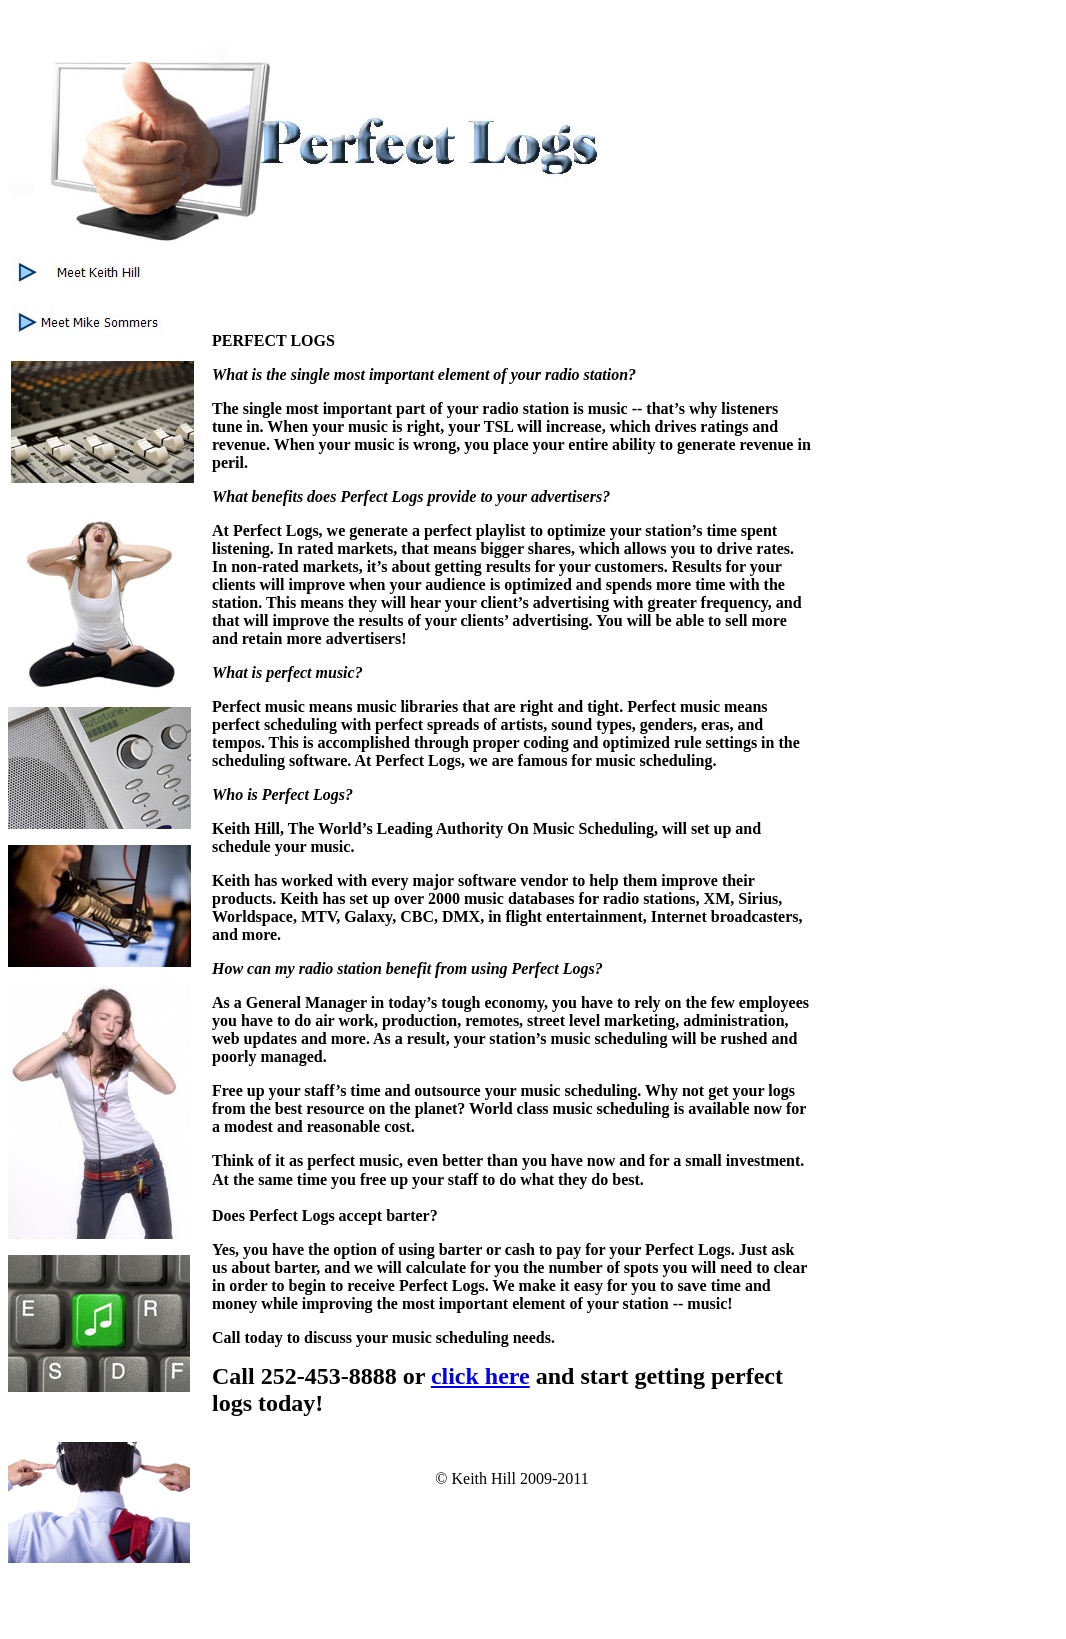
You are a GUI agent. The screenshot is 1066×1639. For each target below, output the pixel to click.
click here (480, 1376)
